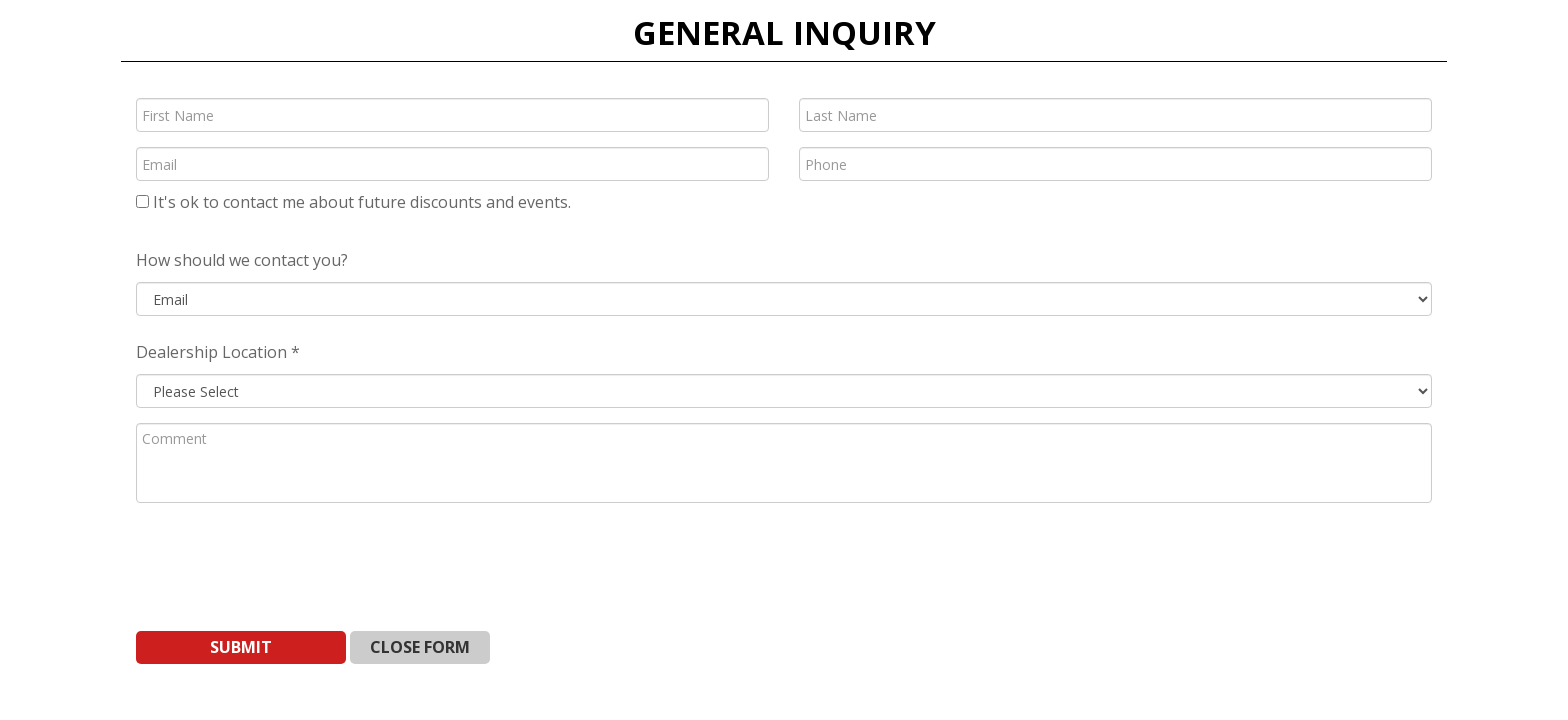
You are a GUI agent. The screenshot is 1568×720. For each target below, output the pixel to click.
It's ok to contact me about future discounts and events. (353, 202)
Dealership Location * (218, 352)
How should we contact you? (242, 260)
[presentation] (288, 557)
